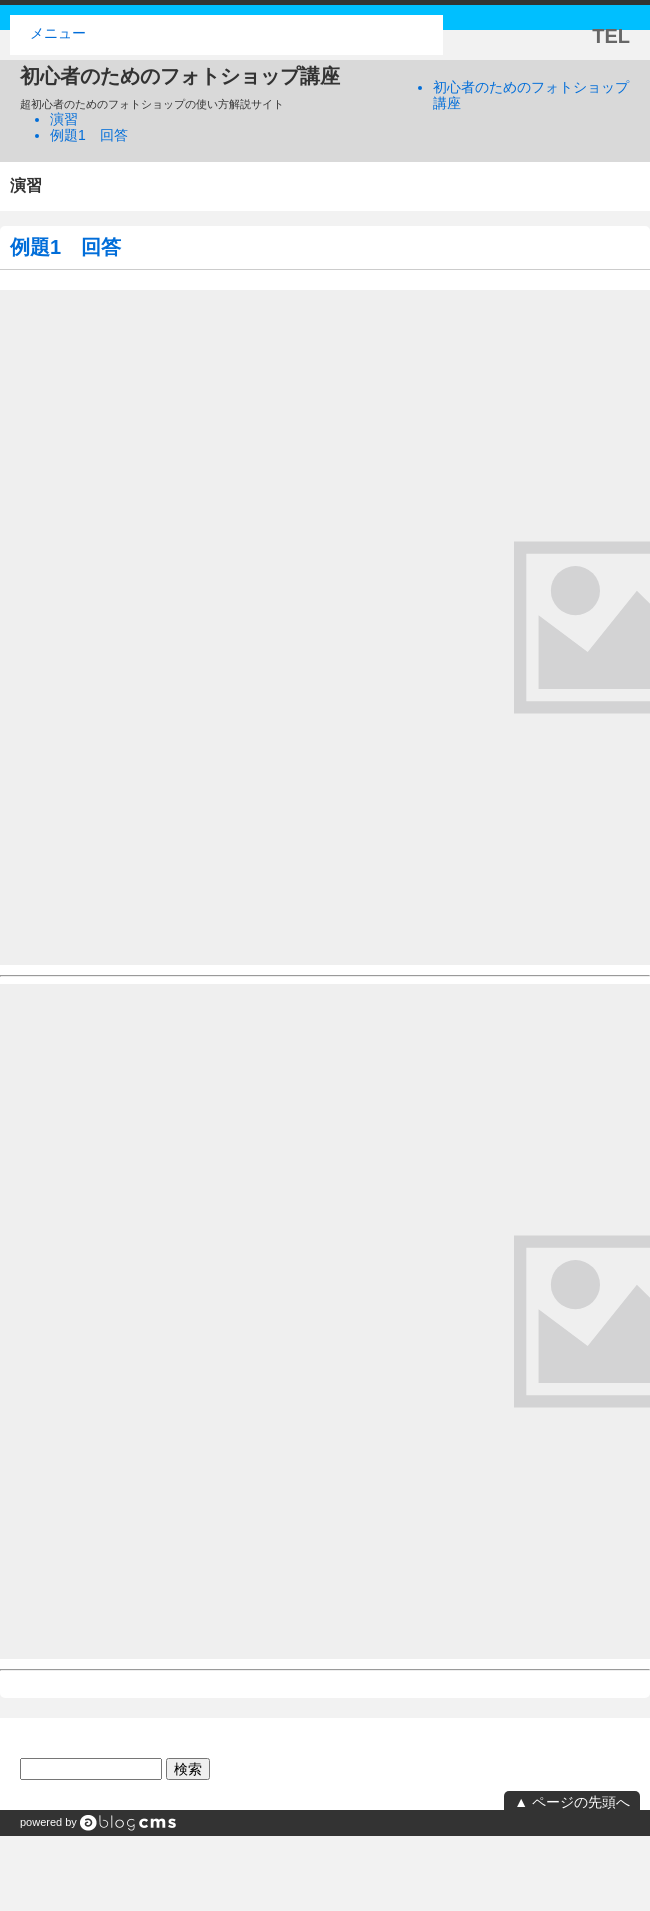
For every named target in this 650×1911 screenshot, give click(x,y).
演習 (64, 119)
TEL (611, 36)
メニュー (58, 33)
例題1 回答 (89, 135)
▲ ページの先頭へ (572, 1802)
